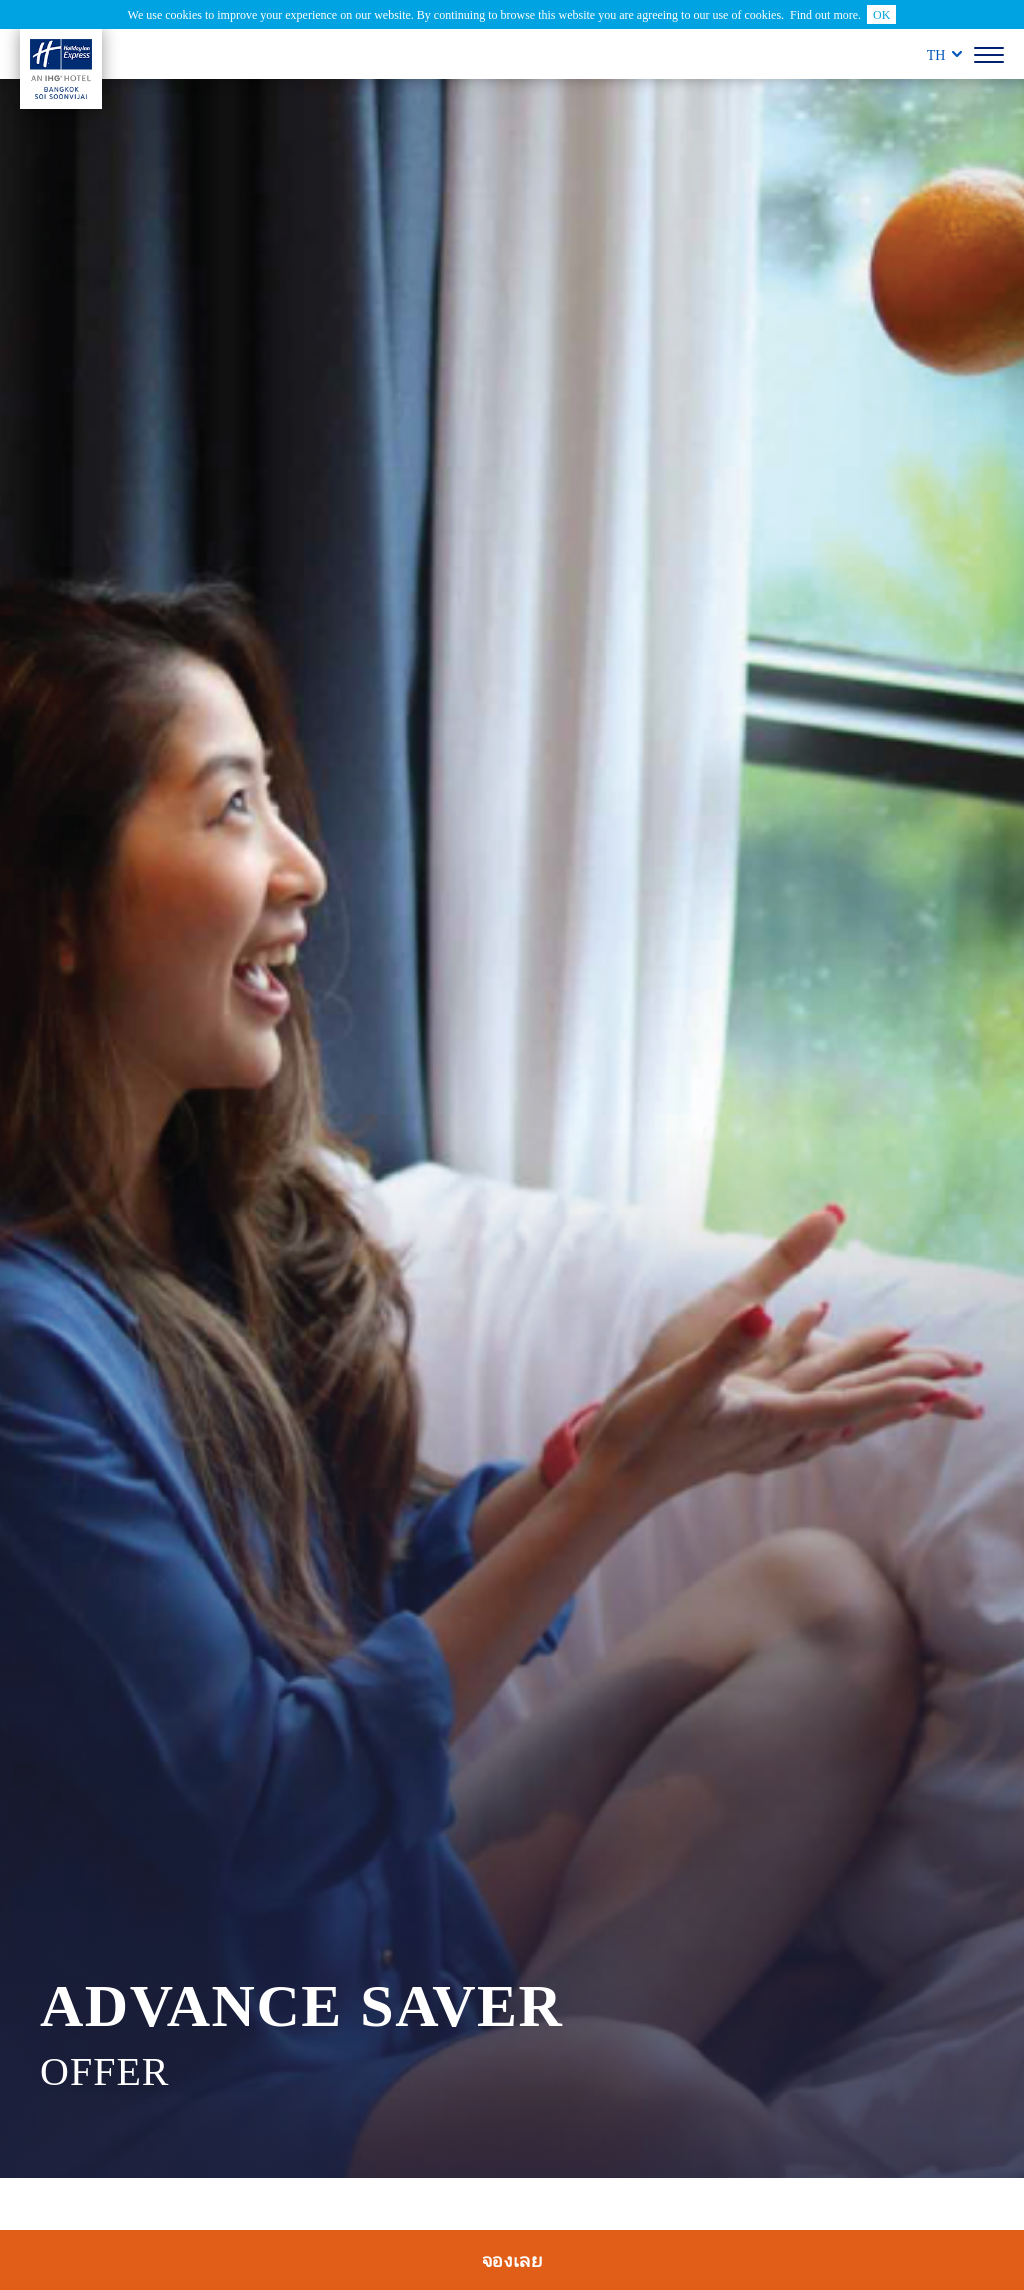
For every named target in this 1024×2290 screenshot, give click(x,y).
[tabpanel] (512, 1128)
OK (881, 14)
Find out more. (825, 14)
